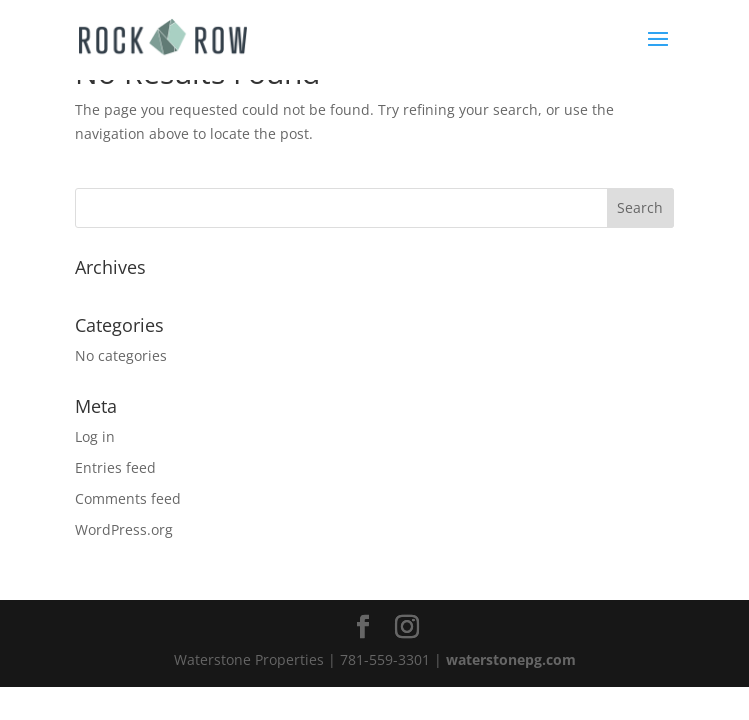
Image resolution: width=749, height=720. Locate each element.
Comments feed (128, 498)
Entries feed (115, 467)
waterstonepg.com (511, 659)
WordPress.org (124, 529)
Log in (95, 436)
